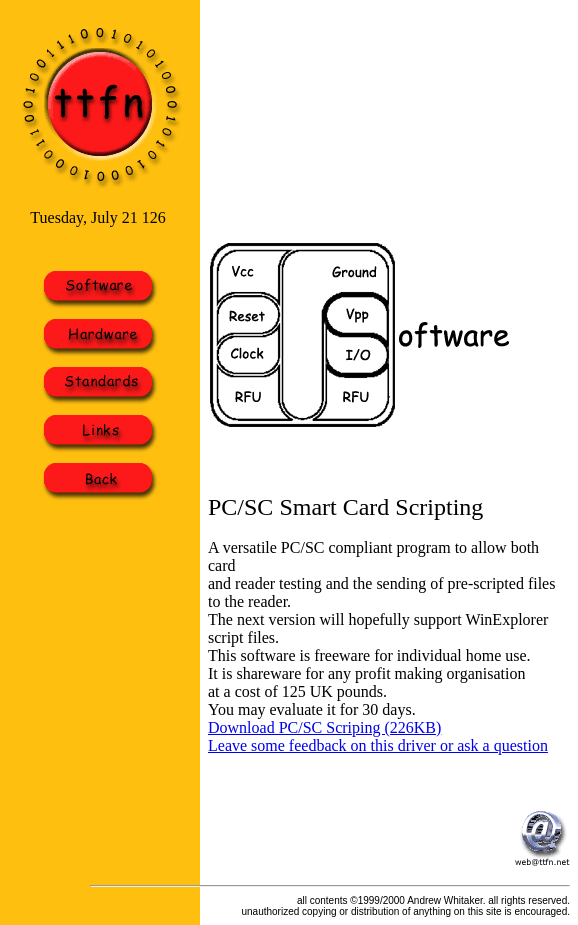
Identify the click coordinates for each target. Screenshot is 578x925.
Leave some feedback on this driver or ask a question (378, 745)
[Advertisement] (281, 119)
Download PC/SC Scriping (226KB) (324, 727)
